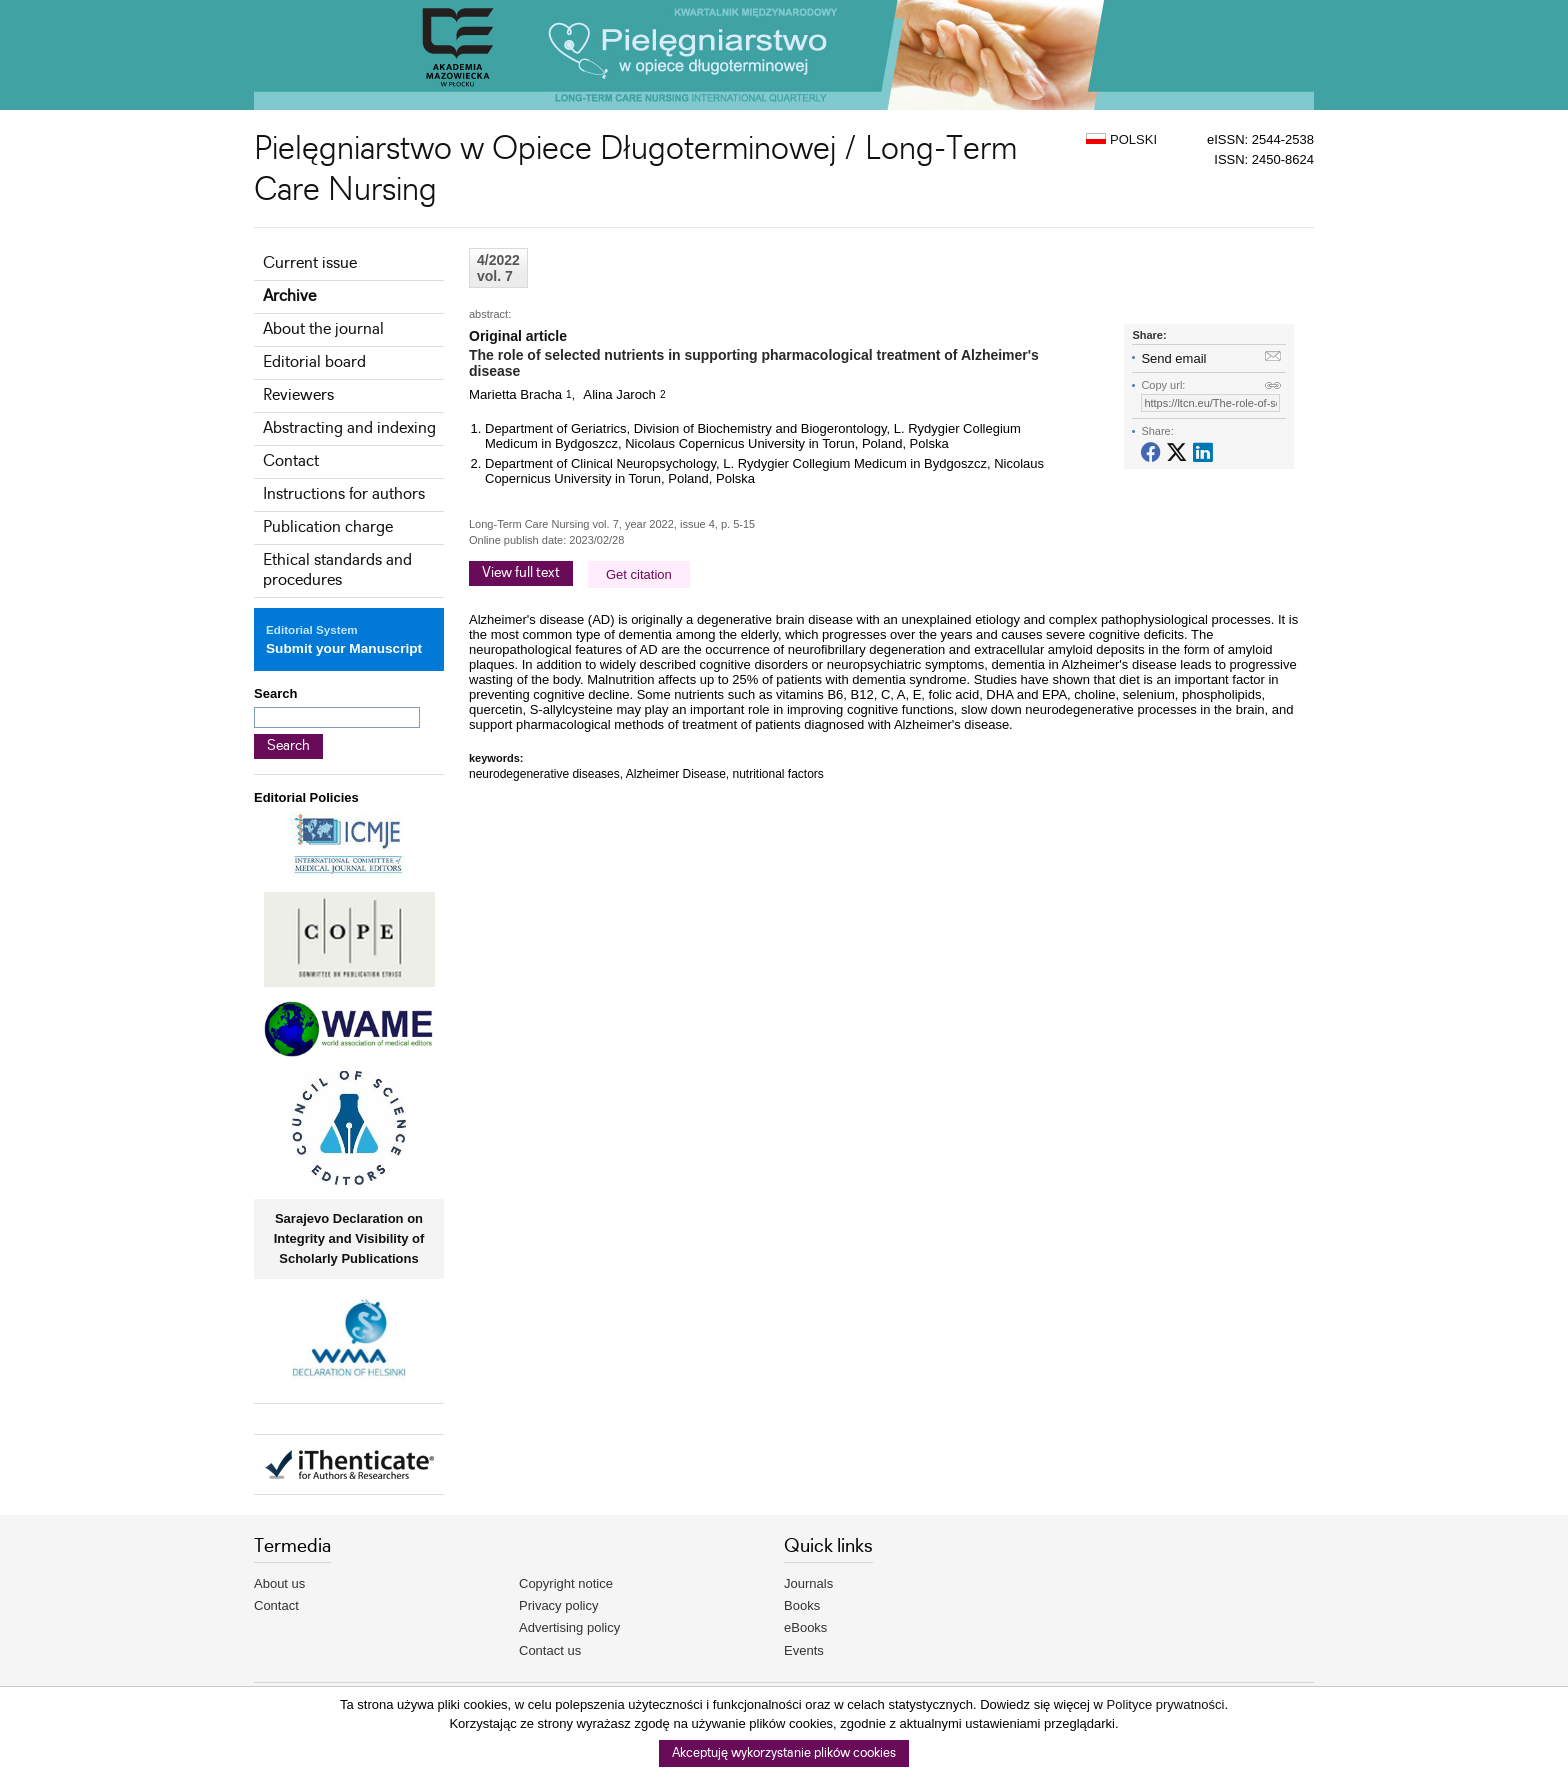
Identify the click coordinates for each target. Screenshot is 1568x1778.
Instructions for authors (344, 494)
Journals (808, 1583)
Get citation (639, 574)
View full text (521, 573)
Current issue (310, 263)
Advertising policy (569, 1627)
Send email (1173, 358)
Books (802, 1605)
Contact (291, 461)
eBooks (805, 1627)
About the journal (323, 329)
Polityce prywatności (1166, 1704)
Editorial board (314, 362)
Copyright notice (566, 1583)
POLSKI (1121, 139)
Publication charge (328, 527)
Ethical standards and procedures (337, 570)
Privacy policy (558, 1605)
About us (279, 1583)
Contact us (550, 1650)
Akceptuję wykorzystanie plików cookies (784, 1753)
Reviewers (298, 395)
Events (804, 1650)
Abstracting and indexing (349, 428)
